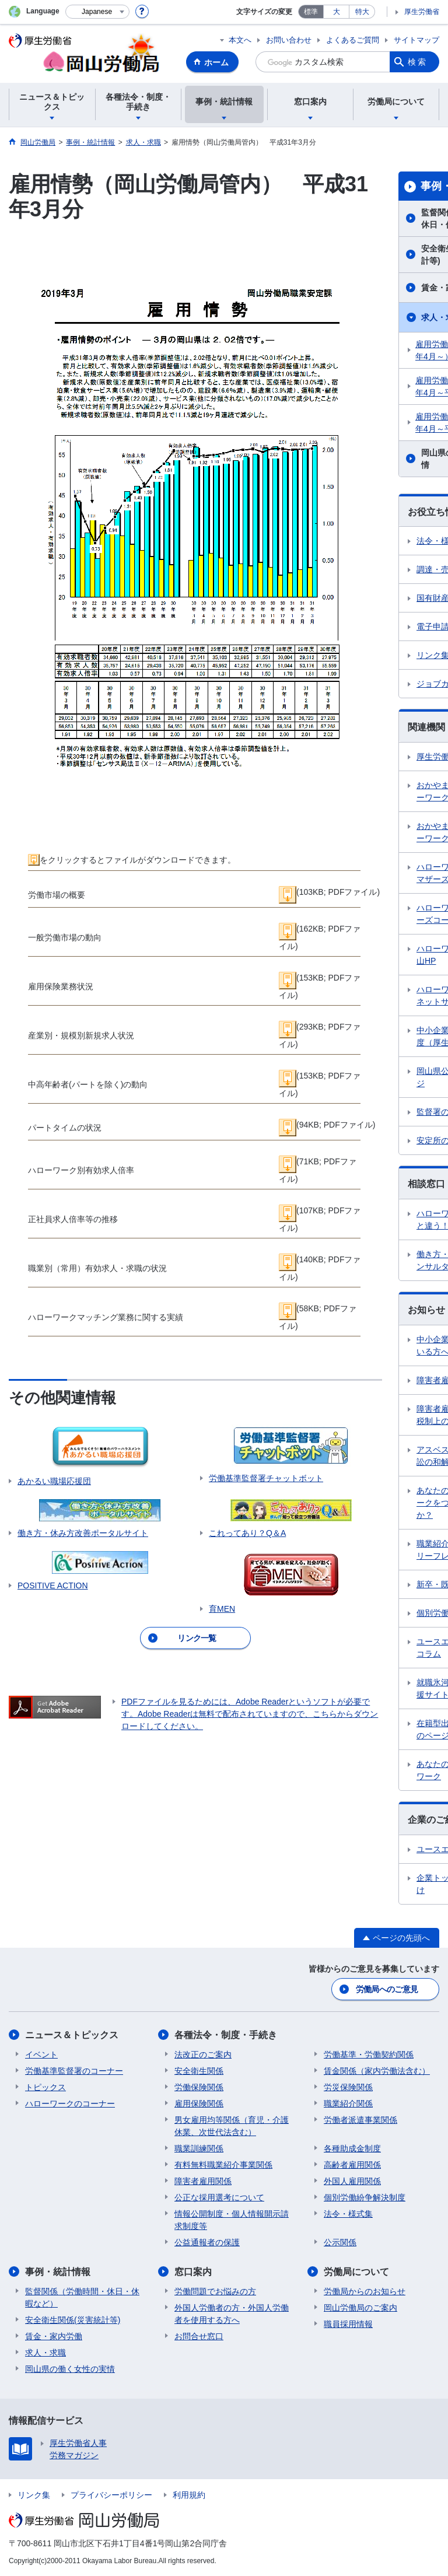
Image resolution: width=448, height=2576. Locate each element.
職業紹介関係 (348, 2103)
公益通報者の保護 (207, 2242)
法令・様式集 (348, 2213)
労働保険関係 (198, 2087)
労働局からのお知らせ (364, 2291)
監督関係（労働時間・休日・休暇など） (82, 2297)
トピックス (45, 2087)
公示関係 (340, 2242)
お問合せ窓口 (198, 2336)
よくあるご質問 (352, 40)
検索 (418, 61)
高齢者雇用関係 (352, 2164)
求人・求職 (45, 2352)
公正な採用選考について (219, 2197)
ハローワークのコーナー (70, 2103)
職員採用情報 (348, 2324)
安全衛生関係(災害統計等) (72, 2320)
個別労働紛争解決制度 (364, 2197)
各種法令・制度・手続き (225, 2035)
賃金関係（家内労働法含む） (377, 2071)
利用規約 (189, 2495)
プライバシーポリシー (111, 2495)
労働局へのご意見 (387, 1989)
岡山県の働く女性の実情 (70, 2369)
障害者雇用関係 (203, 2181)
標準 (311, 12)
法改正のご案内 (203, 2054)
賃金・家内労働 (53, 2336)
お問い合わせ (289, 40)
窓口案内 (193, 2272)
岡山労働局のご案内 (360, 2307)
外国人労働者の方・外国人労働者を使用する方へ (231, 2314)
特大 (362, 12)
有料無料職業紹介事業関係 (223, 2164)
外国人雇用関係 (352, 2181)
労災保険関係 (348, 2087)
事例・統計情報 (57, 2272)
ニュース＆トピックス (71, 2035)
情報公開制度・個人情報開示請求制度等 (231, 2220)
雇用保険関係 (198, 2103)
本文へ (240, 40)
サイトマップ (416, 40)
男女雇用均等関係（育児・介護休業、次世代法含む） (231, 2126)
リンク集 (34, 2495)
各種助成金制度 (352, 2148)
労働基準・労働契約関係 (369, 2054)
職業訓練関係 (198, 2148)
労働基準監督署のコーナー (74, 2071)
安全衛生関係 (198, 2071)
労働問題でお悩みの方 (215, 2291)
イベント (41, 2054)
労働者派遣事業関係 (360, 2119)
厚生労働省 (421, 12)
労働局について (356, 2272)
